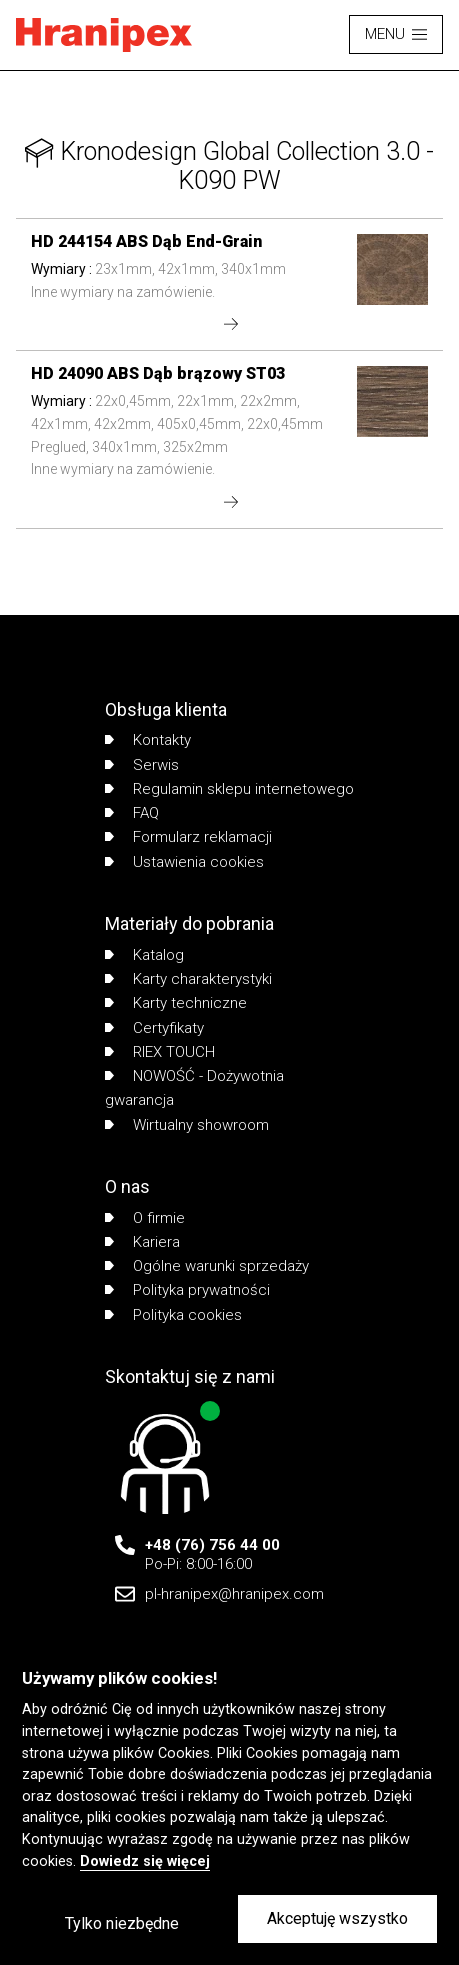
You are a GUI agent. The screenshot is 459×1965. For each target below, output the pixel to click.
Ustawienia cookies (184, 862)
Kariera (142, 1242)
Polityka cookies (173, 1315)
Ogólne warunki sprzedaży (207, 1266)
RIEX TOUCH (160, 1052)
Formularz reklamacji (188, 837)
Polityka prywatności (187, 1290)
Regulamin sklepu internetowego (229, 789)
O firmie (145, 1218)
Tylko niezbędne (122, 1923)
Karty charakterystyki (188, 979)
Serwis (142, 765)
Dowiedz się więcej (145, 1861)
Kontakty (148, 740)
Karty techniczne (176, 1003)
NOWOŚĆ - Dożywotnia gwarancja (194, 1088)
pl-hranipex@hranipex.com (234, 1594)
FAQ (132, 813)
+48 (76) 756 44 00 (212, 1545)
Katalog (144, 955)
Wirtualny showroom (187, 1125)
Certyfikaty (154, 1028)
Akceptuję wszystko (337, 1918)
